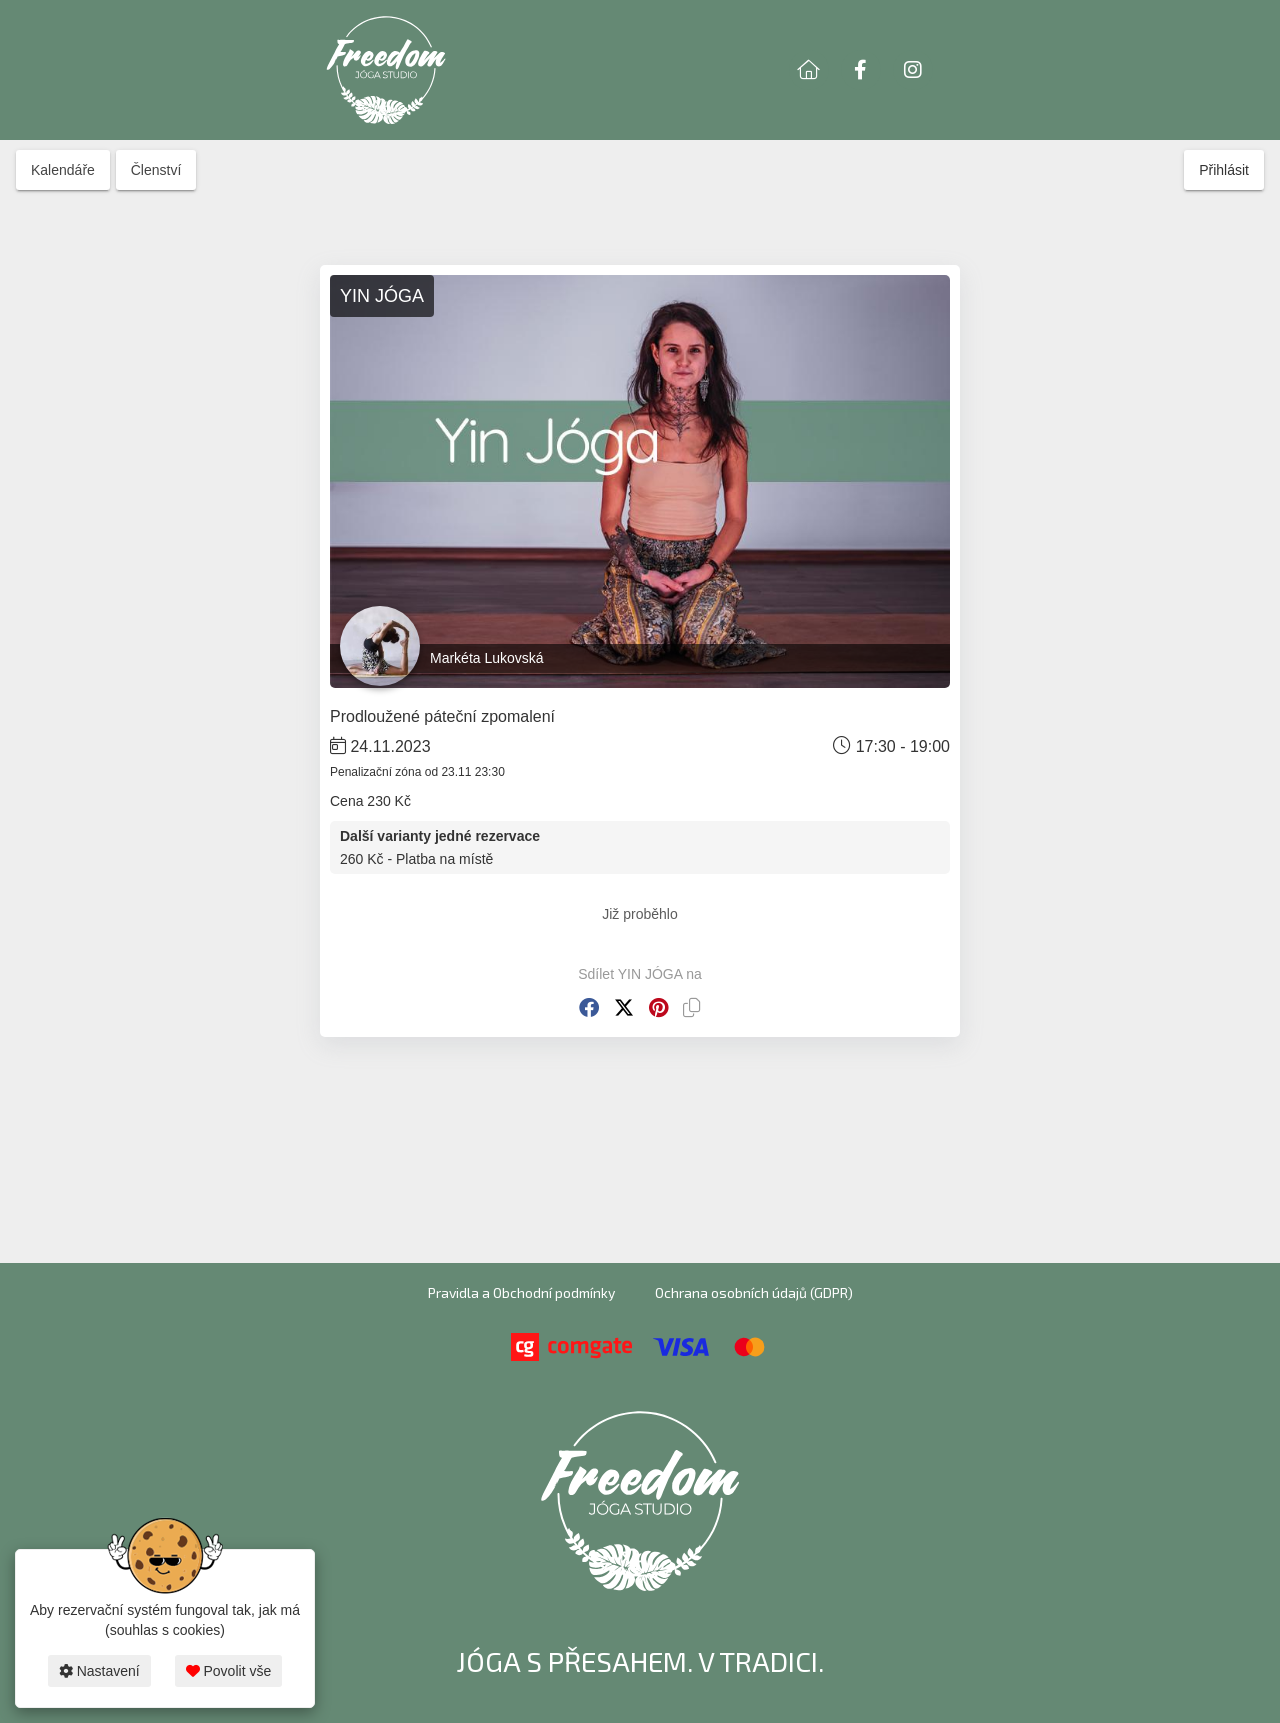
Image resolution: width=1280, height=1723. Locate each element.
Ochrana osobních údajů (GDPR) (754, 1292)
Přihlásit (1224, 170)
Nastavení (99, 1671)
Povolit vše (229, 1671)
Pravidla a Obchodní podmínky (521, 1292)
